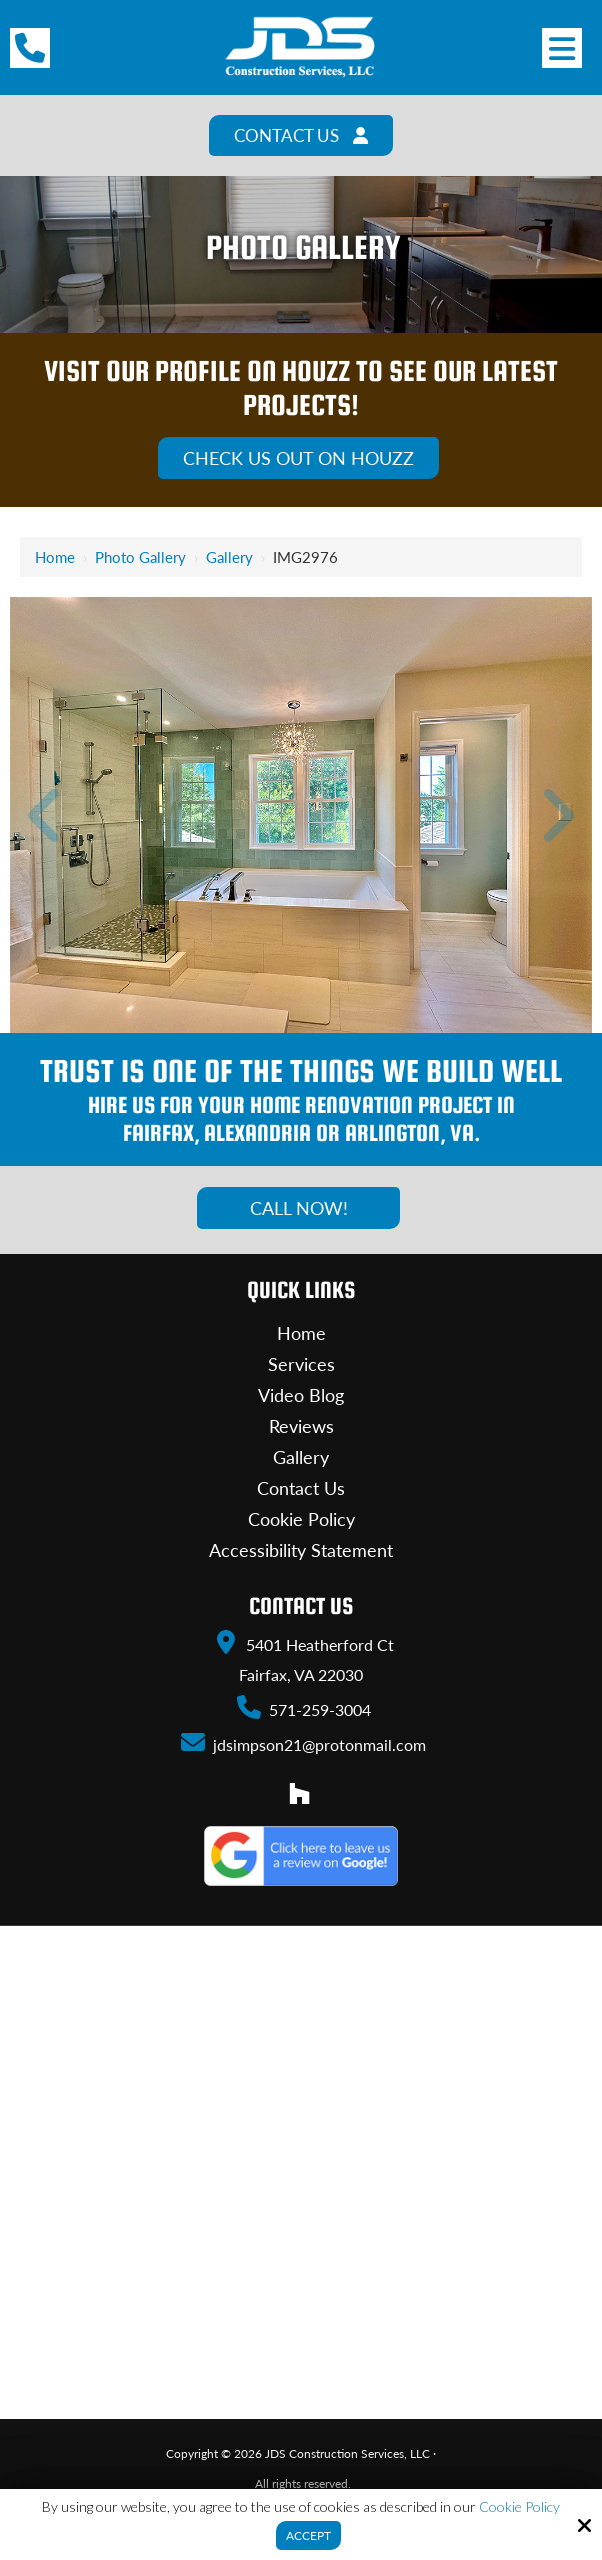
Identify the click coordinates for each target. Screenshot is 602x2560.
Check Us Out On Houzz (298, 459)
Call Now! (299, 1209)
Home (55, 558)
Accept (308, 2535)
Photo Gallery (140, 558)
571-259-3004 (302, 1708)
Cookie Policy (519, 2507)
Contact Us (301, 136)
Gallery (229, 558)
